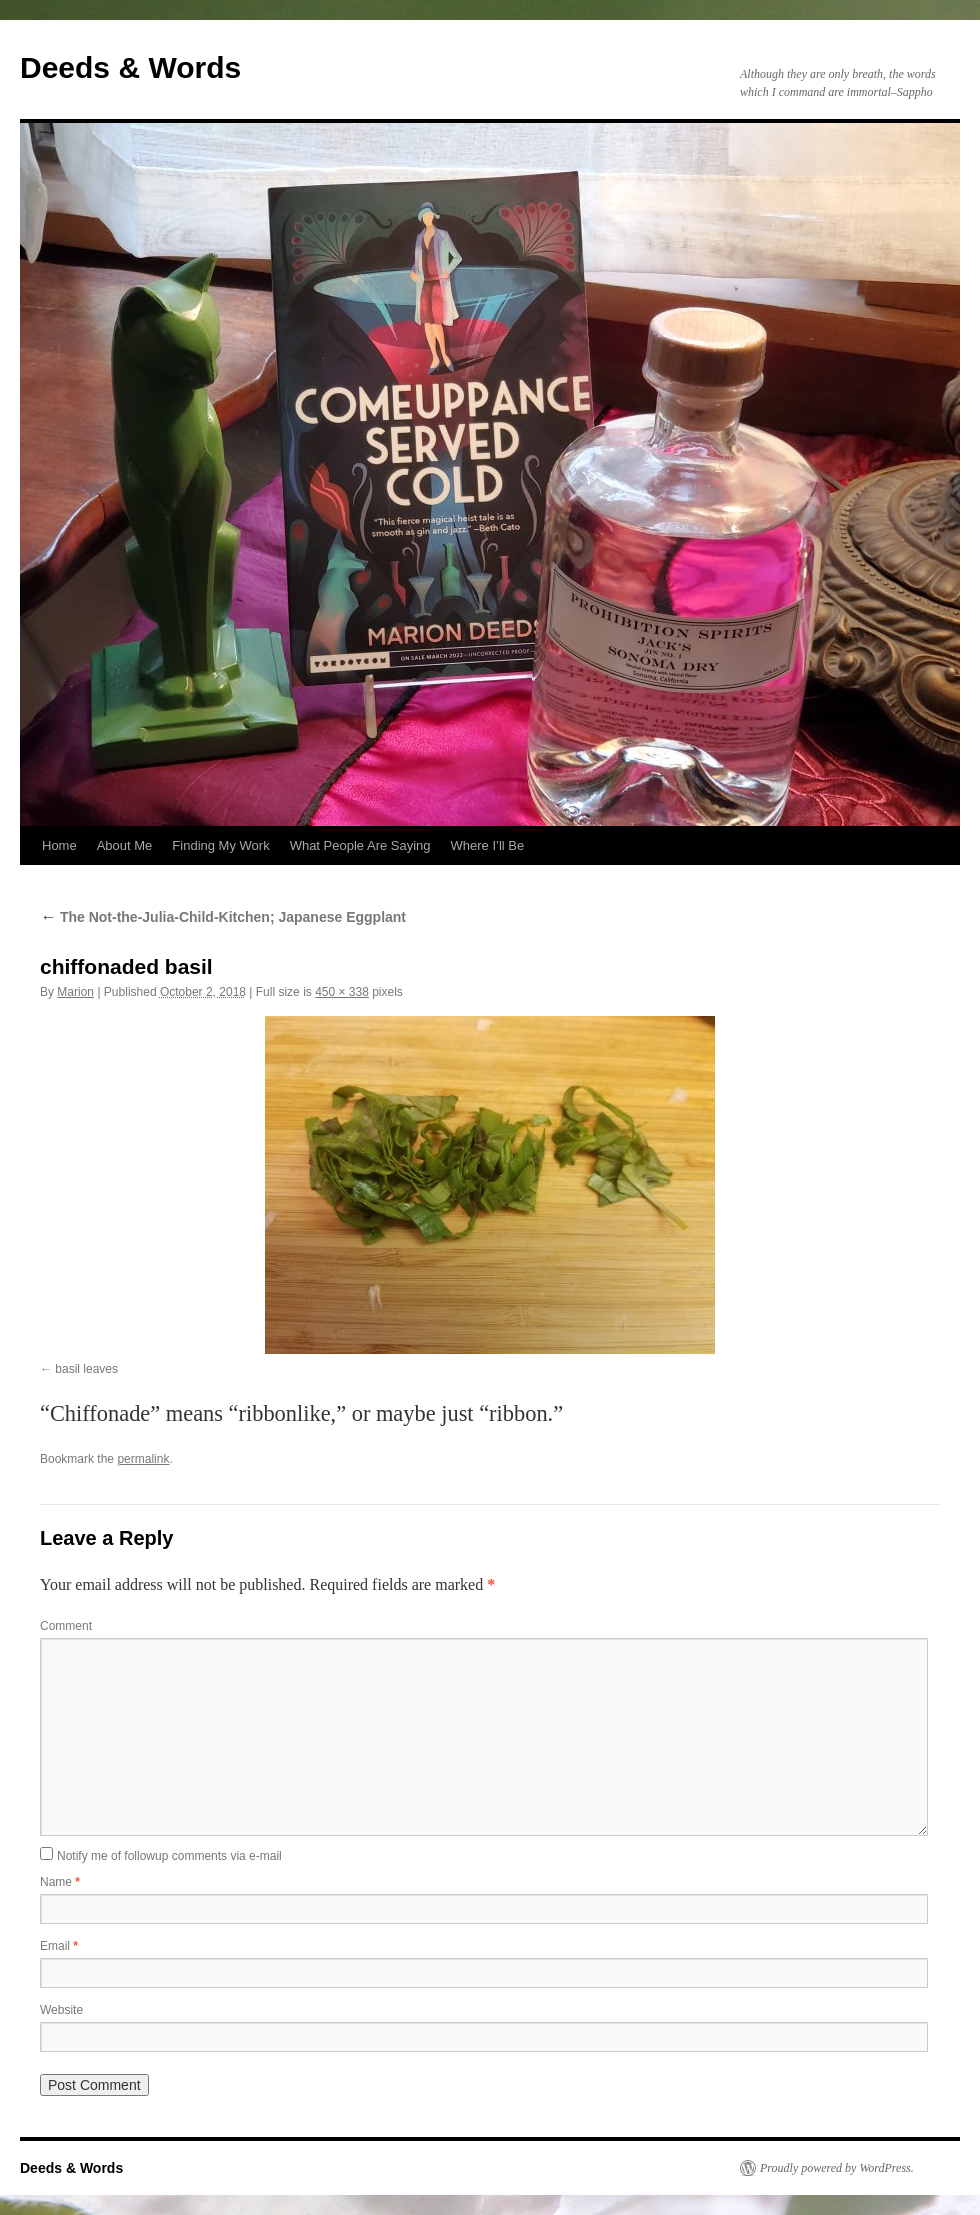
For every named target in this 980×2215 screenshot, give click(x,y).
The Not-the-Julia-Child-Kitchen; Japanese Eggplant (223, 917)
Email (59, 1946)
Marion (75, 992)
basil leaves (86, 1369)
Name (60, 1882)
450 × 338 (342, 992)
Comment (66, 1626)
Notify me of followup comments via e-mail (169, 1856)
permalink (143, 1459)
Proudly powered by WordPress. (837, 2168)
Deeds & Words (130, 67)
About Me (125, 845)
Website (61, 2010)
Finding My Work (220, 845)
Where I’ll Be (488, 845)
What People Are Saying (360, 845)
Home (59, 845)
